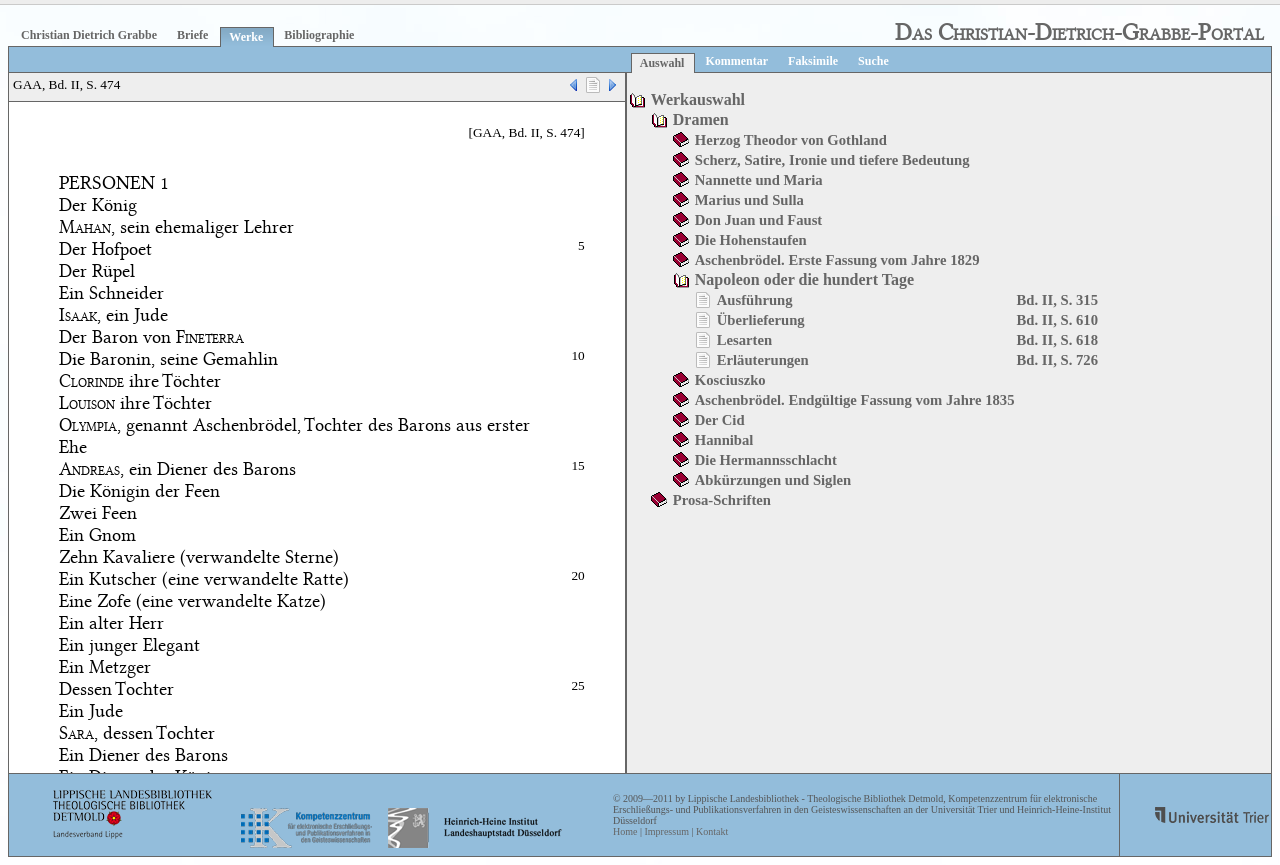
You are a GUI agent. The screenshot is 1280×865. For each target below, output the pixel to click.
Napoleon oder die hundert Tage (804, 279)
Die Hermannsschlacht (766, 460)
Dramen (701, 119)
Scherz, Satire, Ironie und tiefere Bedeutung (832, 160)
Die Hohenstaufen (751, 240)
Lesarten (744, 340)
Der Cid (720, 420)
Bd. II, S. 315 (1057, 300)
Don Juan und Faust (758, 220)
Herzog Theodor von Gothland (791, 140)
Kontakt (712, 831)
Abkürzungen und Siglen (773, 480)
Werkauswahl (698, 99)
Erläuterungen (763, 360)
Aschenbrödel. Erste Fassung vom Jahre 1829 (837, 260)
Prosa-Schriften (722, 500)
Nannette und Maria (759, 180)
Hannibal (724, 440)
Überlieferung (761, 320)
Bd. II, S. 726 (1057, 360)
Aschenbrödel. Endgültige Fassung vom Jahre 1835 (855, 400)
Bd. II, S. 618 (1057, 340)
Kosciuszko (730, 380)
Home (625, 831)
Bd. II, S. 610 (1057, 320)
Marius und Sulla (749, 200)
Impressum (666, 831)
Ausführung (755, 300)
